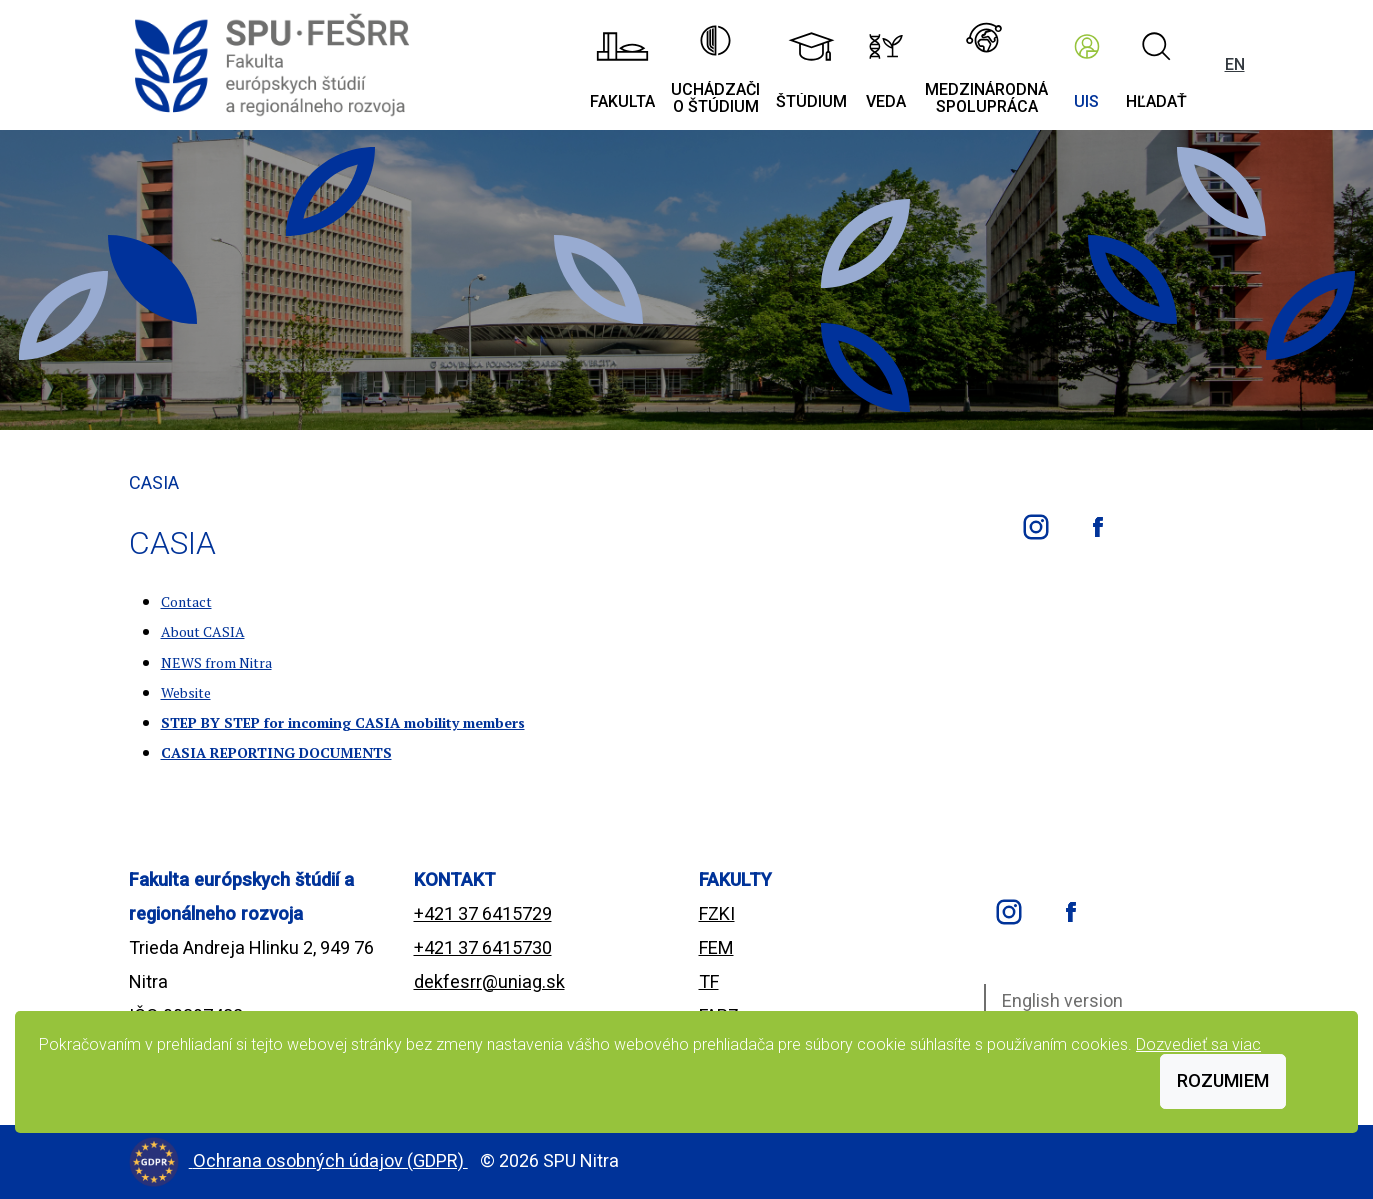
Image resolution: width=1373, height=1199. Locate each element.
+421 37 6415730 (483, 947)
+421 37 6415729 (483, 913)
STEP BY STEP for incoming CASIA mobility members (343, 722)
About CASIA (203, 631)
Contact (186, 601)
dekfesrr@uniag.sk (489, 981)
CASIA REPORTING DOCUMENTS (276, 752)
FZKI (717, 913)
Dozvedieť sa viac (1198, 1044)
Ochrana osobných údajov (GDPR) (330, 1160)
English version (1062, 1000)
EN (1235, 64)
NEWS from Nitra (216, 662)
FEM (716, 947)
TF (709, 981)
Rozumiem (1223, 1080)
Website (186, 692)
